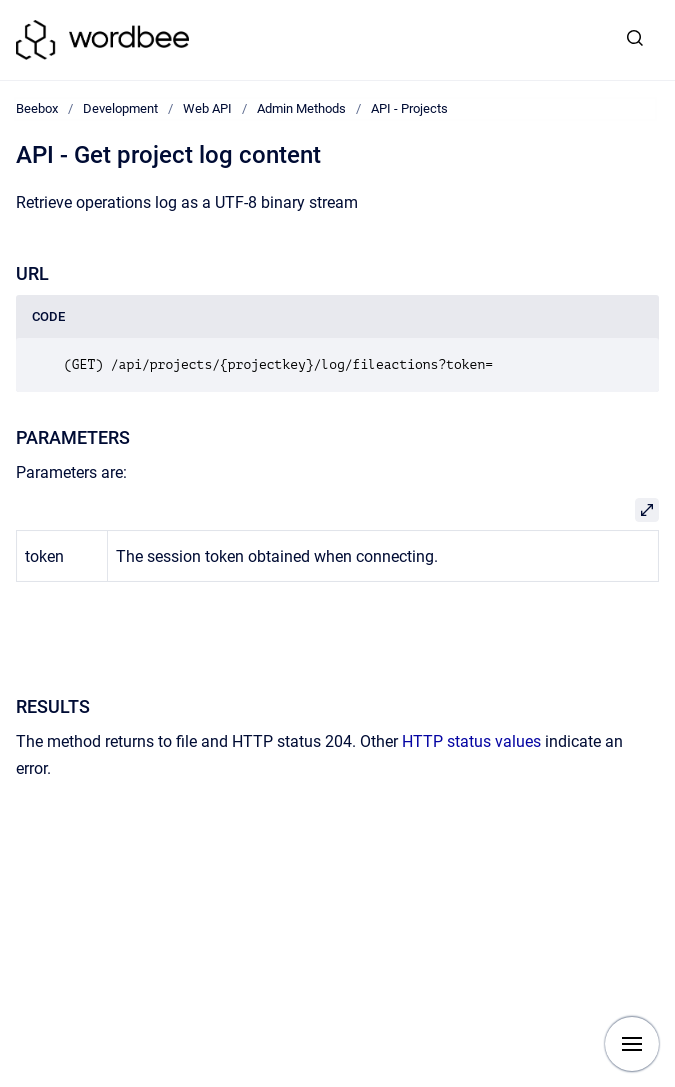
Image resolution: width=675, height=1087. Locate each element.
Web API (207, 108)
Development (120, 108)
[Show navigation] (632, 1044)
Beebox (37, 108)
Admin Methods (301, 108)
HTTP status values (471, 741)
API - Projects (409, 108)
